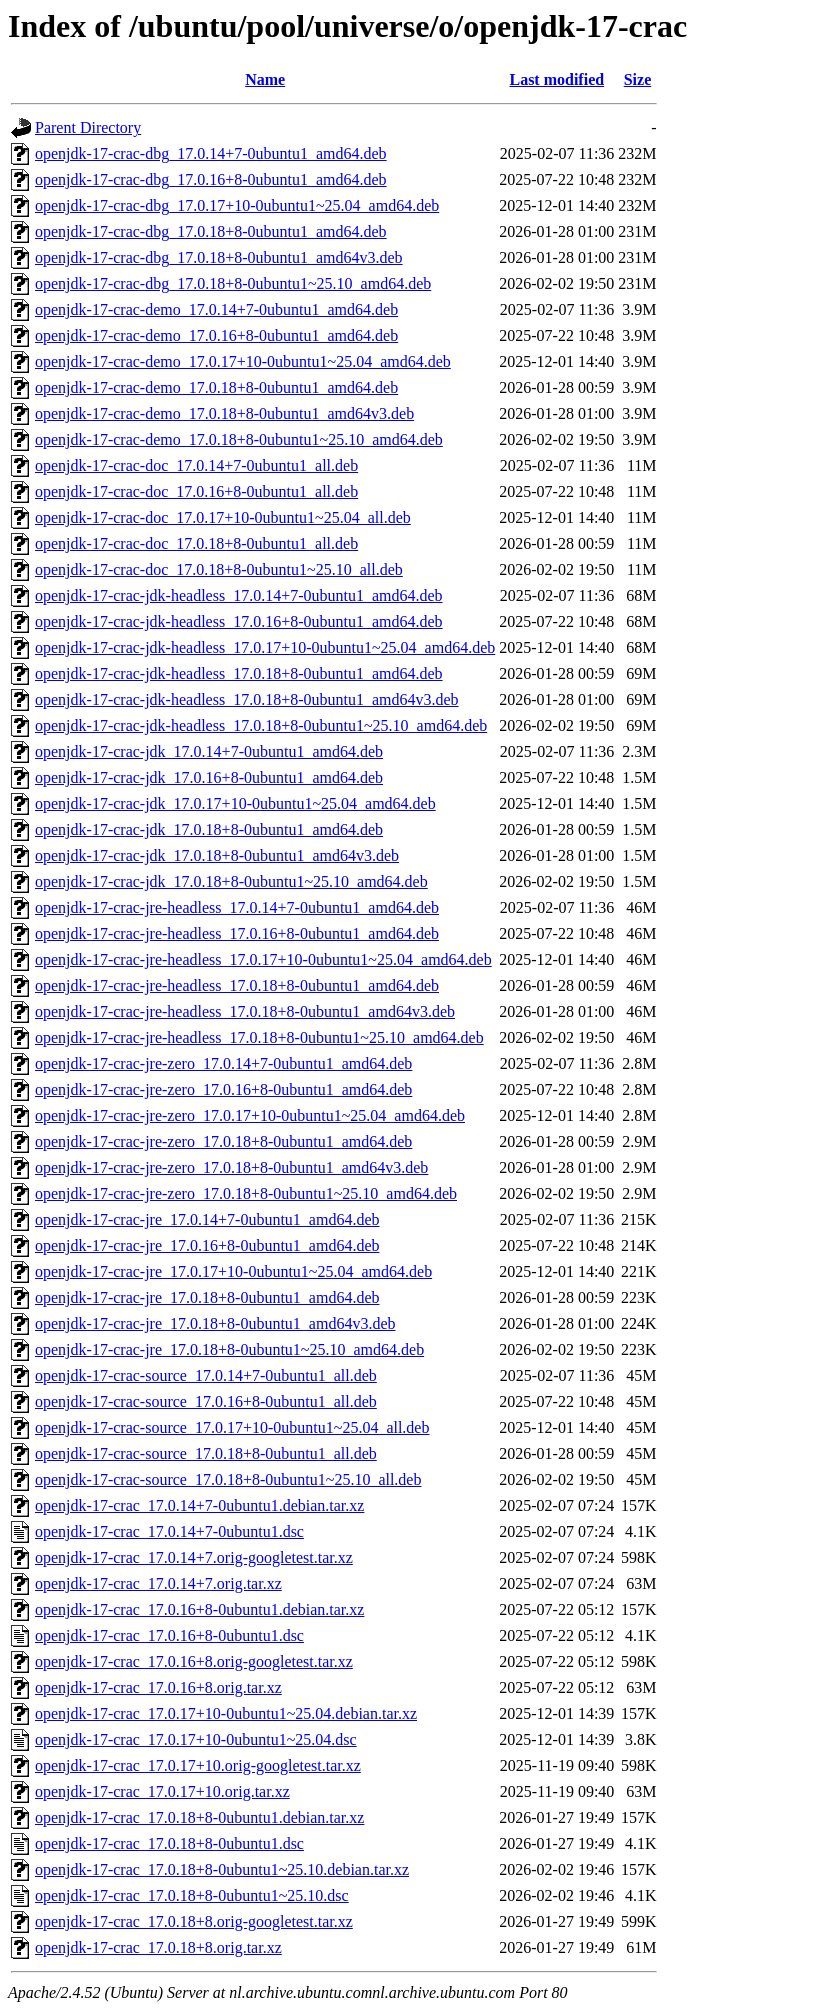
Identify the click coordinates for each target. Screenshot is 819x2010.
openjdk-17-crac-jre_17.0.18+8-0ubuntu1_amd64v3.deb (215, 1323)
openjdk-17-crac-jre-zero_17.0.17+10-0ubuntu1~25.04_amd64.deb (250, 1115)
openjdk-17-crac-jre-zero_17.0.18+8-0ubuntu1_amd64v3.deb (231, 1167)
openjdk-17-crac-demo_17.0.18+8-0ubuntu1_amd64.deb (216, 387)
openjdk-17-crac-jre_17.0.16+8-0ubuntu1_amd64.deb (207, 1245)
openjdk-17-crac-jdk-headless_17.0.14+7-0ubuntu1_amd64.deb (239, 595)
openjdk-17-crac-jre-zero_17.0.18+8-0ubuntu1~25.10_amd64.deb (246, 1193)
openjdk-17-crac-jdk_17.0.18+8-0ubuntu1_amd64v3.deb (217, 855)
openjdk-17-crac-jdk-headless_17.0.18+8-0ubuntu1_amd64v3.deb (247, 699)
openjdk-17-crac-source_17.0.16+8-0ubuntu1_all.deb (206, 1401)
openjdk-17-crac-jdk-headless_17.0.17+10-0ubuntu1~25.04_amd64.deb (265, 647)
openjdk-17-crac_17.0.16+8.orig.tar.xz (158, 1687)
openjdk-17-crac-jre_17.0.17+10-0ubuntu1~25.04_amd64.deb (233, 1271)
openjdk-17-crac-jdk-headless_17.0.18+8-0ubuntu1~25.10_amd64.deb (261, 725)
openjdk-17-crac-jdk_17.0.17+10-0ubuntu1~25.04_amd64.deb (235, 803)
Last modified (556, 79)
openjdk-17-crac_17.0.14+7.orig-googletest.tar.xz (194, 1557)
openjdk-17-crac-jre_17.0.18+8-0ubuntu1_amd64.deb (207, 1297)
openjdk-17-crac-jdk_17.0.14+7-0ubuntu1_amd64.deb (209, 751)
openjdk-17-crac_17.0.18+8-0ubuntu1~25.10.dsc (192, 1895)
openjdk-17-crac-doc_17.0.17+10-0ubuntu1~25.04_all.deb (223, 517)
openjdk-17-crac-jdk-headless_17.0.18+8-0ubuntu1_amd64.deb (239, 673)
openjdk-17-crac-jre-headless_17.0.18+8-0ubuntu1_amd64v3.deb (245, 1011)
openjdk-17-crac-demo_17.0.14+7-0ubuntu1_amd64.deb (216, 309)
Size (638, 79)
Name (265, 79)
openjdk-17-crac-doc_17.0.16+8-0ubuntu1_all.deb (196, 491)
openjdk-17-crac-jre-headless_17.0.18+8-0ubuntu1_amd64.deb (237, 985)
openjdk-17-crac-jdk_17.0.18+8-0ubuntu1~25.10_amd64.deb (231, 881)
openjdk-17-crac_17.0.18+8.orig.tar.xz (158, 1947)
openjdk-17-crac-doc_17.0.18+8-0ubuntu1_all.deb (196, 543)
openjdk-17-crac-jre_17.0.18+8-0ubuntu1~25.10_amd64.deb (229, 1349)
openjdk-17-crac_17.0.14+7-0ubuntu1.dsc (169, 1531)
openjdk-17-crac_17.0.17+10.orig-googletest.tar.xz (198, 1765)
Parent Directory (88, 127)
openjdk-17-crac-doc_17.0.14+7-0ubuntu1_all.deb (196, 465)
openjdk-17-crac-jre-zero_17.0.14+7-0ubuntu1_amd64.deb (223, 1063)
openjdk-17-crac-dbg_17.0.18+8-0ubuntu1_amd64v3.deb (219, 257)
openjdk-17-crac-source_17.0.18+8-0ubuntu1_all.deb (206, 1453)
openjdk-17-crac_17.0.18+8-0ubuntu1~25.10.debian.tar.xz (222, 1869)
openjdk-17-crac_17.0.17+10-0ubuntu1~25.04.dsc (196, 1739)
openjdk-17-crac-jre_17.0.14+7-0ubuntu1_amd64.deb (207, 1219)
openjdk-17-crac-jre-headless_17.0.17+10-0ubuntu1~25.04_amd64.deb (263, 959)
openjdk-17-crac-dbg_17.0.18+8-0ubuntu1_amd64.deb (211, 231)
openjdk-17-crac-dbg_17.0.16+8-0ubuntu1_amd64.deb (211, 179)
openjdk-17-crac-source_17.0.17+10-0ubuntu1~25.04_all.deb (232, 1427)
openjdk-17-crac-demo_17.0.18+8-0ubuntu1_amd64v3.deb (224, 413)
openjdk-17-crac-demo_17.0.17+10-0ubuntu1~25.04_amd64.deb (243, 361)
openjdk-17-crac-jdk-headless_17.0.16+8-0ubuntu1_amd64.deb (239, 621)
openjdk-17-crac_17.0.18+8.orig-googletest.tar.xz (194, 1921)
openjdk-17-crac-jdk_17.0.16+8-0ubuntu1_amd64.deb (209, 777)
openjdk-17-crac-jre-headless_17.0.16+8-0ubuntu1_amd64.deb (237, 933)
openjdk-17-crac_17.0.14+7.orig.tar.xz (158, 1583)
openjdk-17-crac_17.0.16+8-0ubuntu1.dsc (169, 1635)
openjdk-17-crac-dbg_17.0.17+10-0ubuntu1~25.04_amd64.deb (237, 205)
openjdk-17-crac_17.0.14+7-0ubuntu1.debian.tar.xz (199, 1505)
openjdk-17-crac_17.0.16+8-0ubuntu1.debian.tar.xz (199, 1609)
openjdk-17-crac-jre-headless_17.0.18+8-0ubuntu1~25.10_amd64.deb (259, 1037)
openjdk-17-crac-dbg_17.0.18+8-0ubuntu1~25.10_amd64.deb (233, 283)
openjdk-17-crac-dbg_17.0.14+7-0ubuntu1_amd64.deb (211, 153)
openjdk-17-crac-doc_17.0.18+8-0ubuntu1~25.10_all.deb (219, 569)
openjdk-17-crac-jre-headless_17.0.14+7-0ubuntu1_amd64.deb (237, 907)
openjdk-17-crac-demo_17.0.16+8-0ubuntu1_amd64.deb (216, 335)
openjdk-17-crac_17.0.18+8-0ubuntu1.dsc (169, 1843)
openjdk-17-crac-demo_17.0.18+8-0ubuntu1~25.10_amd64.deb (239, 439)
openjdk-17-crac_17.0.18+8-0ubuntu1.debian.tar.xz (199, 1817)
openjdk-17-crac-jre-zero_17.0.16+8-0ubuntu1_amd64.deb (223, 1089)
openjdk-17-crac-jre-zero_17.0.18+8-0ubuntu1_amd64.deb (223, 1141)
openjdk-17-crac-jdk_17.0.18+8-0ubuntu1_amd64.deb (209, 829)
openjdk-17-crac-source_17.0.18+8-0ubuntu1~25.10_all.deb (228, 1479)
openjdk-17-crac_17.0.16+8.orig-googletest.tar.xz (194, 1661)
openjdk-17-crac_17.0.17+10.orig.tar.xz (162, 1791)
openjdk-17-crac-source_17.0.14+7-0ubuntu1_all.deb (206, 1375)
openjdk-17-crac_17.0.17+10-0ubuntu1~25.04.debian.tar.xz (226, 1713)
